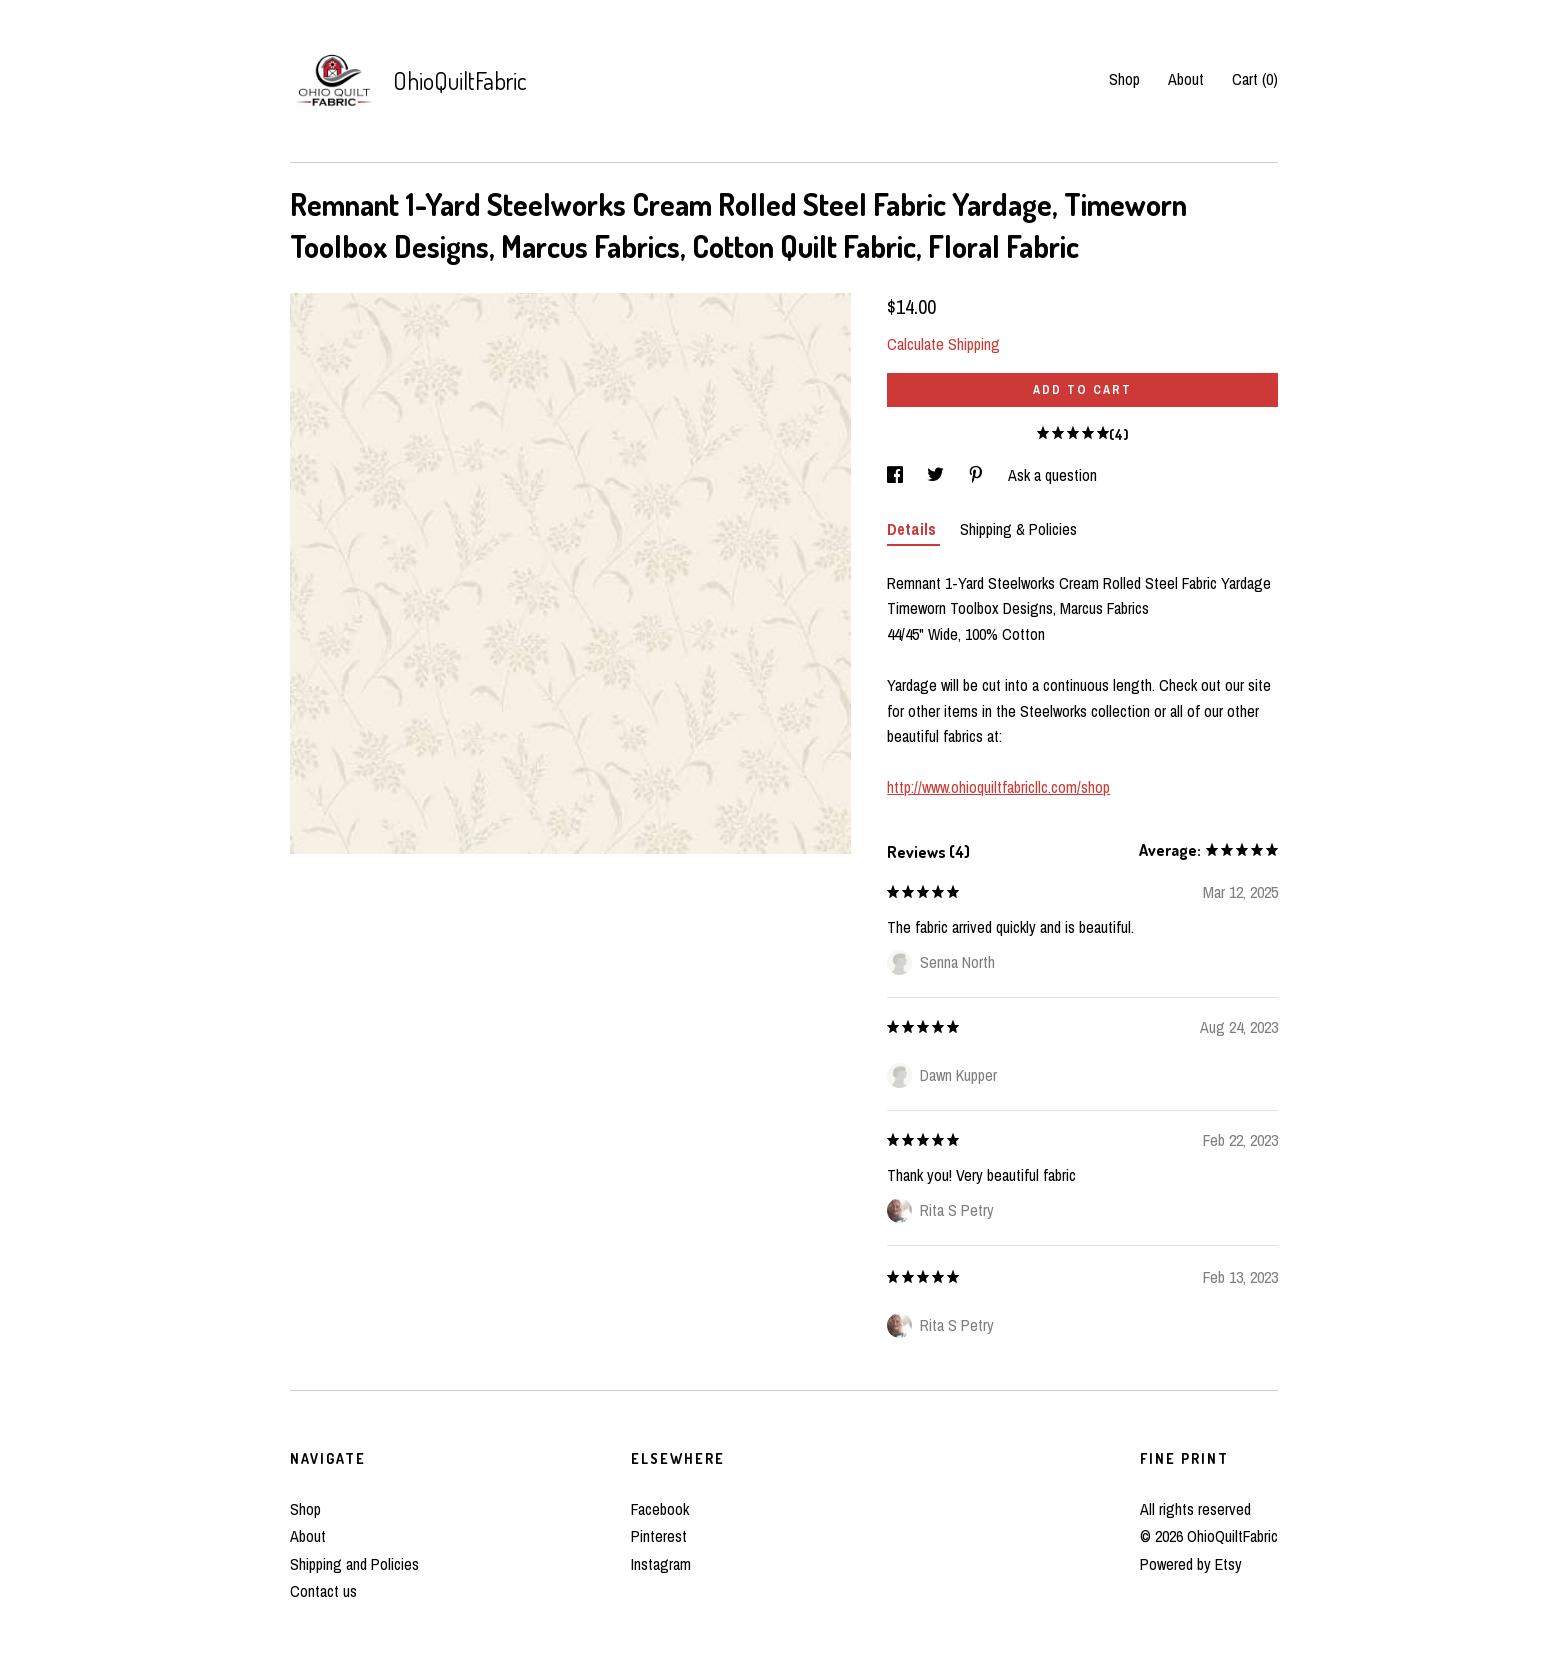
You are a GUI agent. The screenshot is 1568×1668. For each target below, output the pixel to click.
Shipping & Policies (1018, 529)
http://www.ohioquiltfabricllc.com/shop (998, 787)
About (1186, 79)
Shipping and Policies (354, 1564)
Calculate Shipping (943, 344)
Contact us (323, 1591)
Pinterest (659, 1536)
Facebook (660, 1509)
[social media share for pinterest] (978, 475)
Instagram (661, 1564)
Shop (1124, 79)
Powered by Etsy (1191, 1564)
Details (913, 529)
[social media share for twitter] (937, 475)
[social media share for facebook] (897, 475)
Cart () (1255, 79)
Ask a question (1052, 475)
